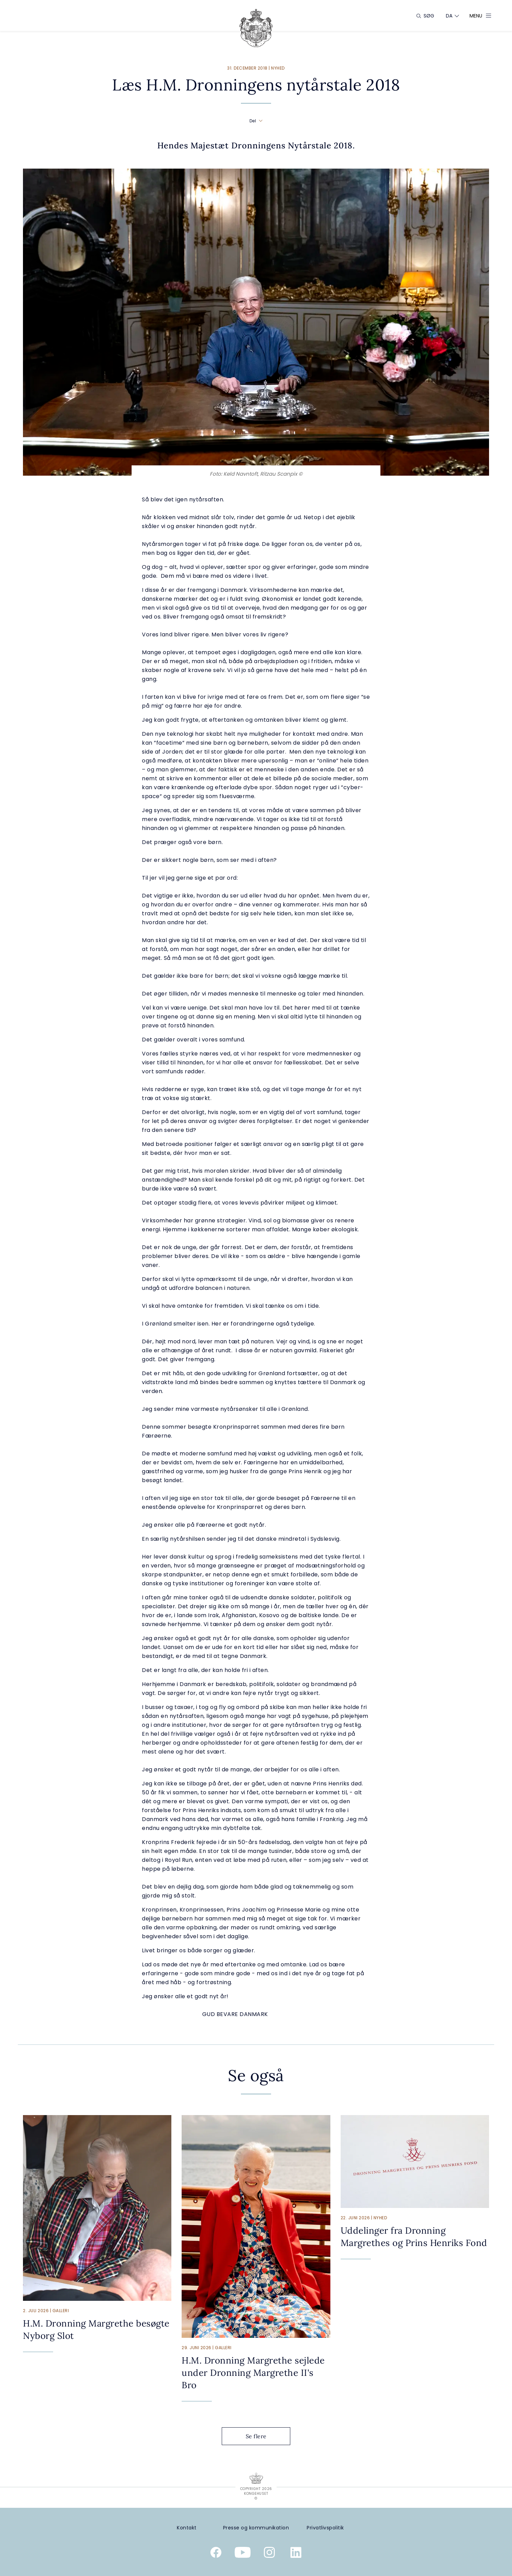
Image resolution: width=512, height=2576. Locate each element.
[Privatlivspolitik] (325, 2527)
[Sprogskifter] (449, 15)
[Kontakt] (187, 2527)
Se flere (261, 2436)
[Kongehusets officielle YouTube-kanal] (242, 2554)
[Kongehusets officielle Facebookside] (216, 2554)
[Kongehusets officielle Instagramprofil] (269, 2554)
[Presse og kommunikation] (256, 2527)
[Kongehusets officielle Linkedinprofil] (296, 2554)
